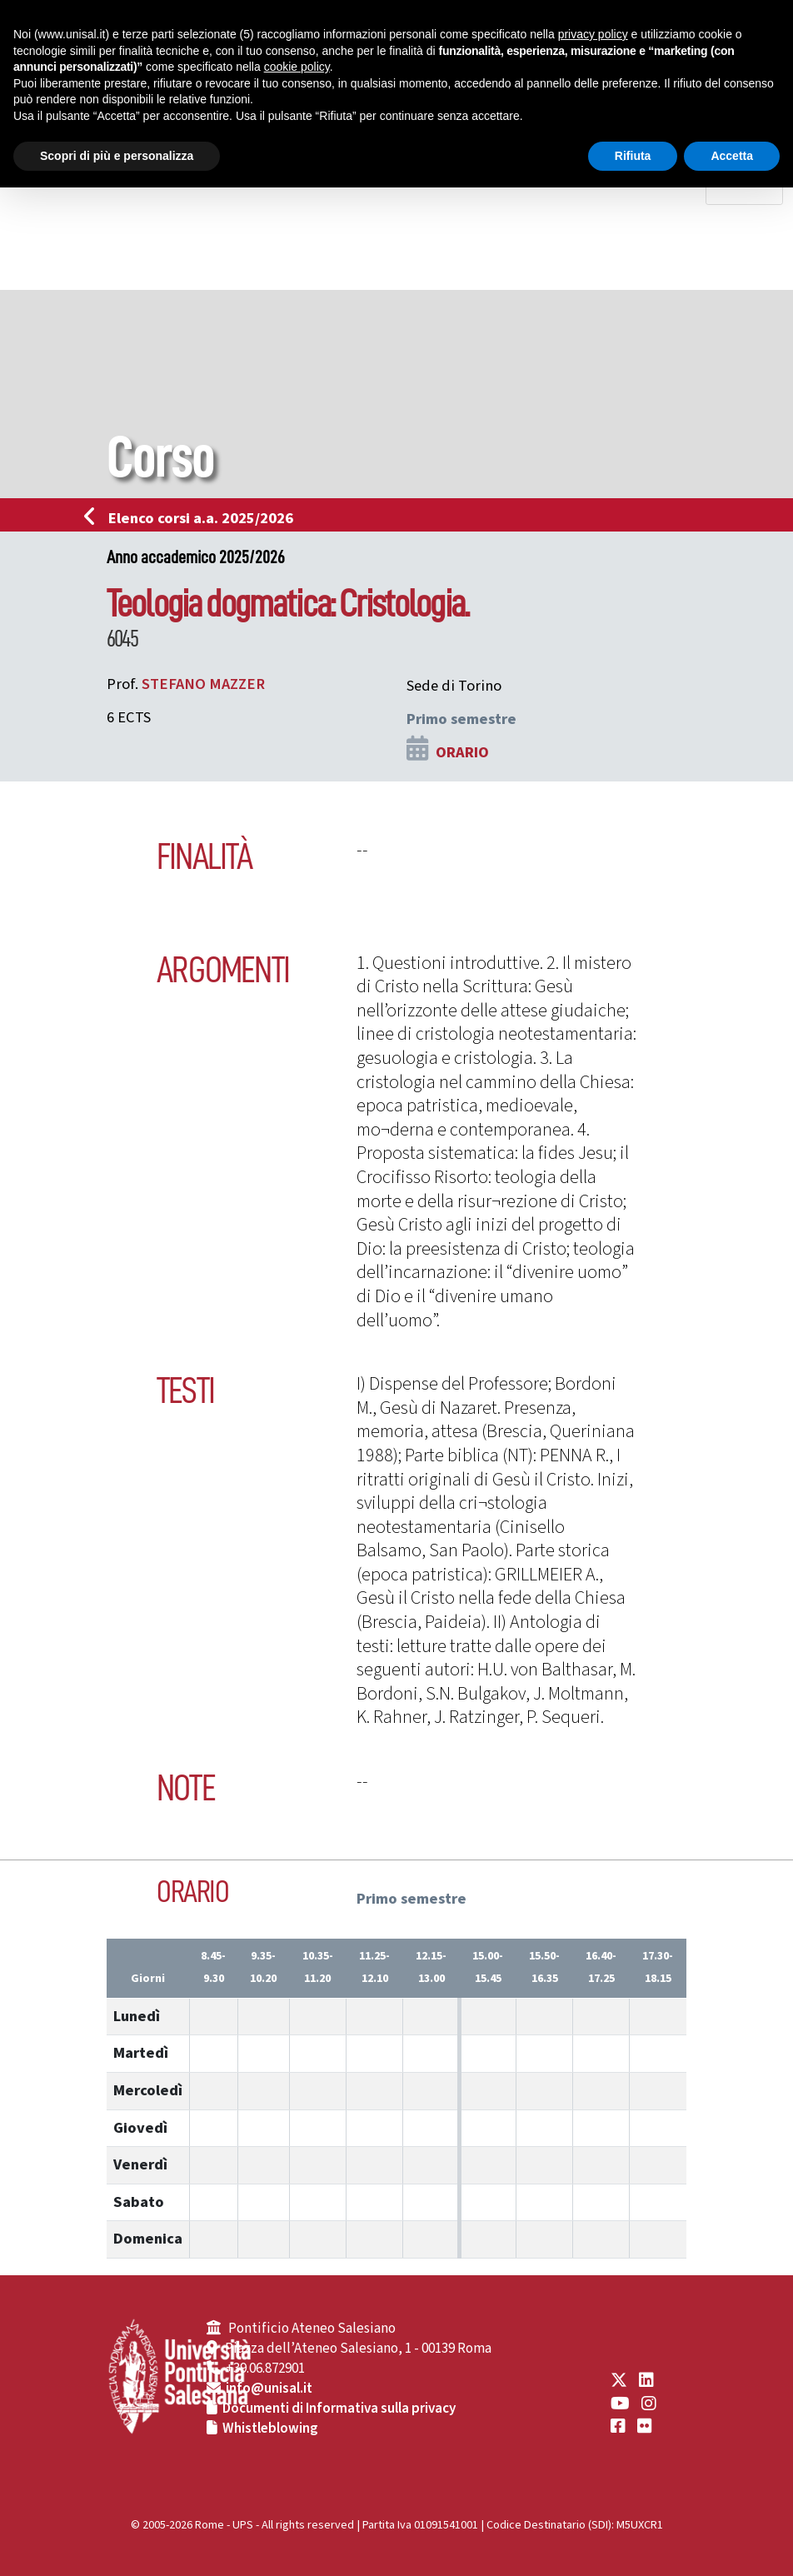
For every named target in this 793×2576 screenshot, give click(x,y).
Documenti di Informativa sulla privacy (339, 2409)
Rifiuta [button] (633, 155)
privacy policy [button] (593, 34)
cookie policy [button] (297, 66)
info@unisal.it (269, 2389)
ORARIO (462, 752)
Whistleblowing (270, 2429)
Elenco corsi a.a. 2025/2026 (193, 518)
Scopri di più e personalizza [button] (116, 155)
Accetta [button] (732, 155)
